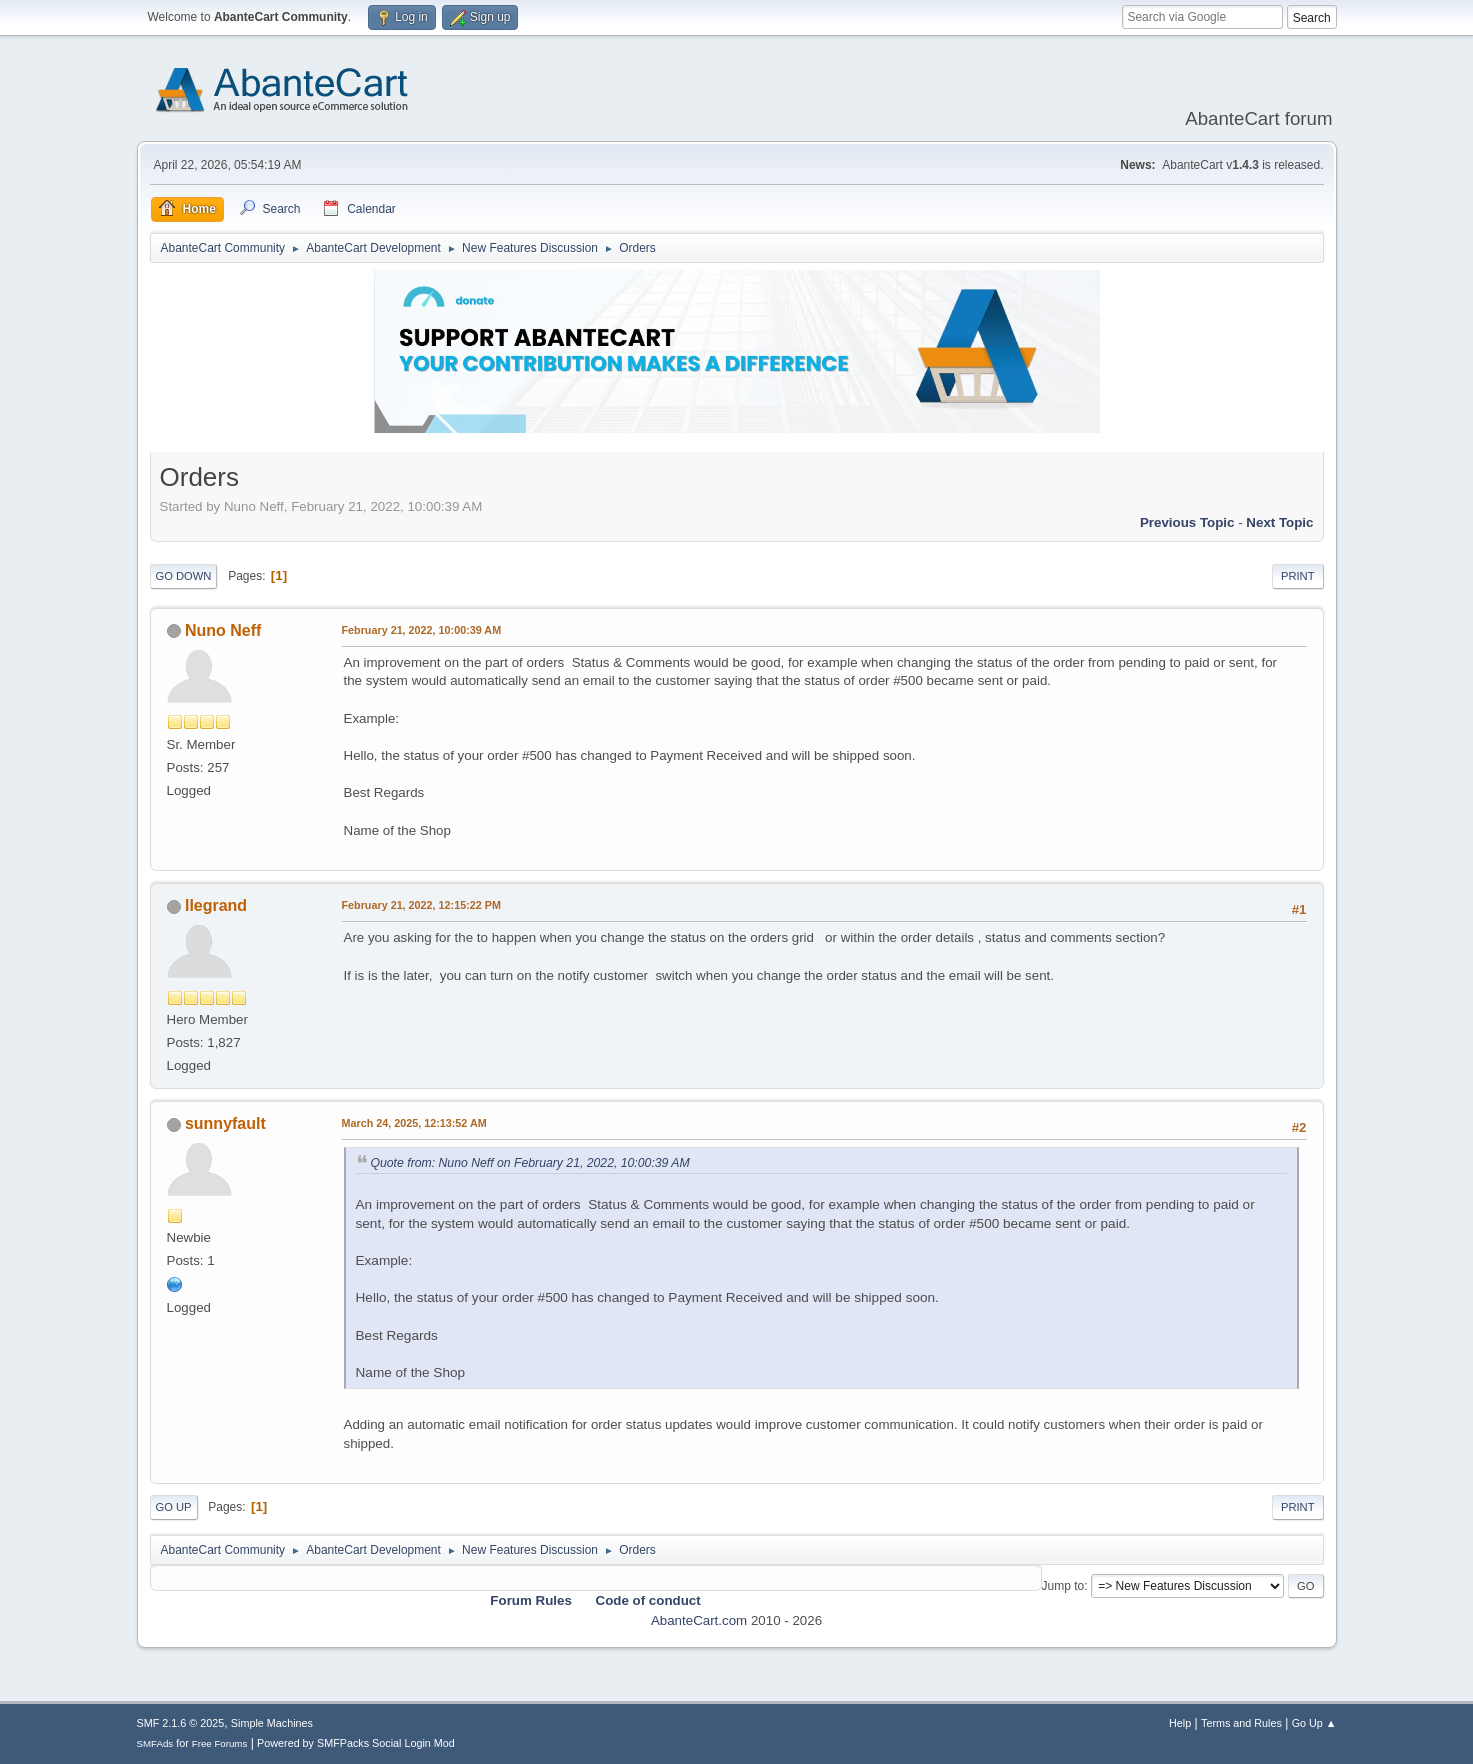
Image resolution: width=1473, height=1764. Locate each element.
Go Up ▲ (1314, 1723)
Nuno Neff (223, 630)
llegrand (216, 905)
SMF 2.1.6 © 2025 (181, 1723)
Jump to (1063, 1586)
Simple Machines (272, 1723)
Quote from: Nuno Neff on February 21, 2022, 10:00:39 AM (530, 1163)
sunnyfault (225, 1123)
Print (1298, 576)
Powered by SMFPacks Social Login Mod (356, 1743)
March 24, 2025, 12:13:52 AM (414, 1123)
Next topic (1279, 522)
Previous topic (1187, 522)
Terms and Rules (1241, 1723)
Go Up (174, 1507)
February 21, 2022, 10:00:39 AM (422, 630)
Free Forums (220, 1743)
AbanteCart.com (699, 1620)
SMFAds (155, 1743)
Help (1180, 1723)
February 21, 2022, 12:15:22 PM (421, 905)
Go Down (184, 576)
